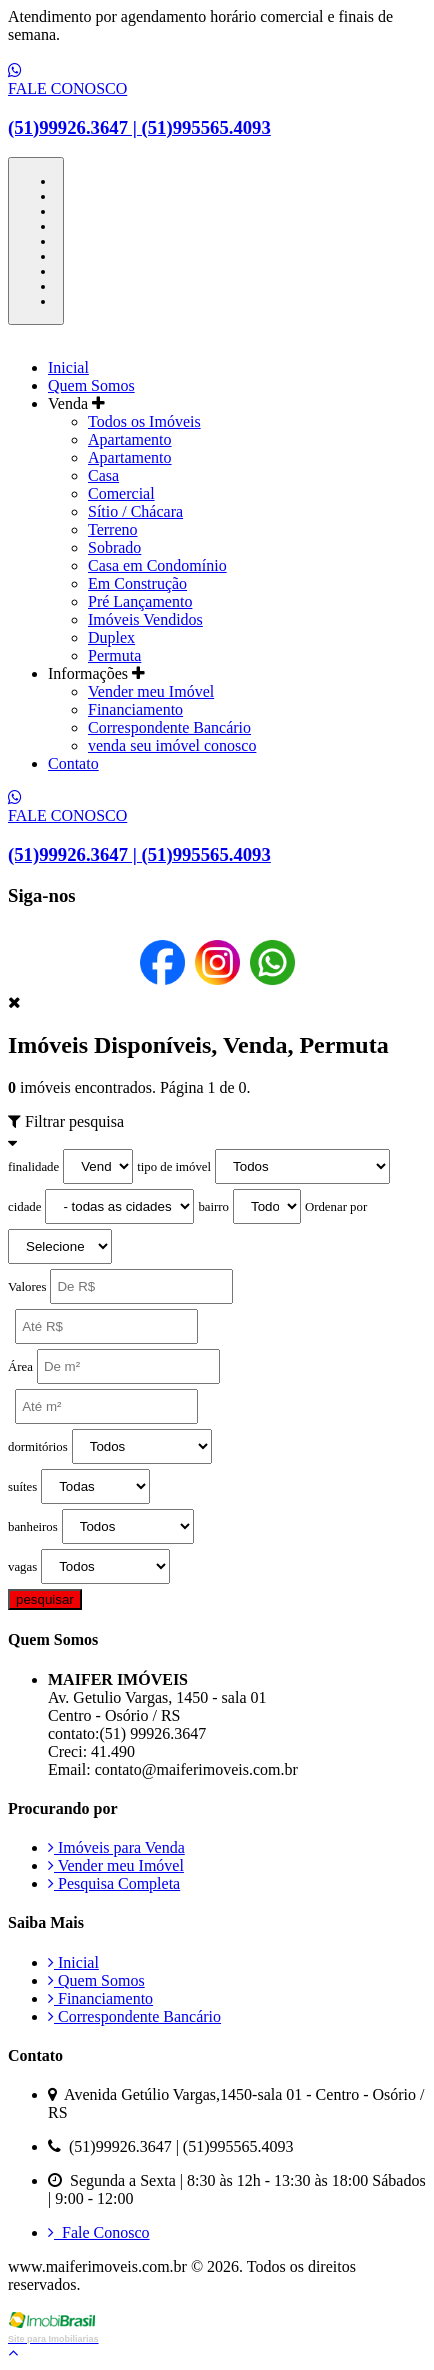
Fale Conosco (99, 2232)
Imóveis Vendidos (145, 619)
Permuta (114, 655)
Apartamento (130, 439)
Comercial (121, 493)
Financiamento (135, 709)
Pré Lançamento (140, 601)
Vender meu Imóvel (151, 691)
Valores (27, 1287)
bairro (213, 1207)
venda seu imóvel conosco (172, 745)
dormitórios (38, 1447)
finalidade (33, 1167)
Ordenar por (336, 1207)
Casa (103, 475)
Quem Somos (91, 385)
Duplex (111, 637)
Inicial (68, 367)
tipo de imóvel (174, 1167)
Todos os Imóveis (144, 421)
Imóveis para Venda (116, 1847)
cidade (24, 1207)
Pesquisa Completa (114, 1883)
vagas (22, 1567)
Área (20, 1367)
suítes (22, 1487)
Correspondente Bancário (169, 727)
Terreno (113, 529)
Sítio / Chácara (135, 511)
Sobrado (114, 547)
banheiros (33, 1527)
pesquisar (45, 1599)
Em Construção (137, 583)
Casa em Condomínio (157, 565)
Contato (73, 763)
